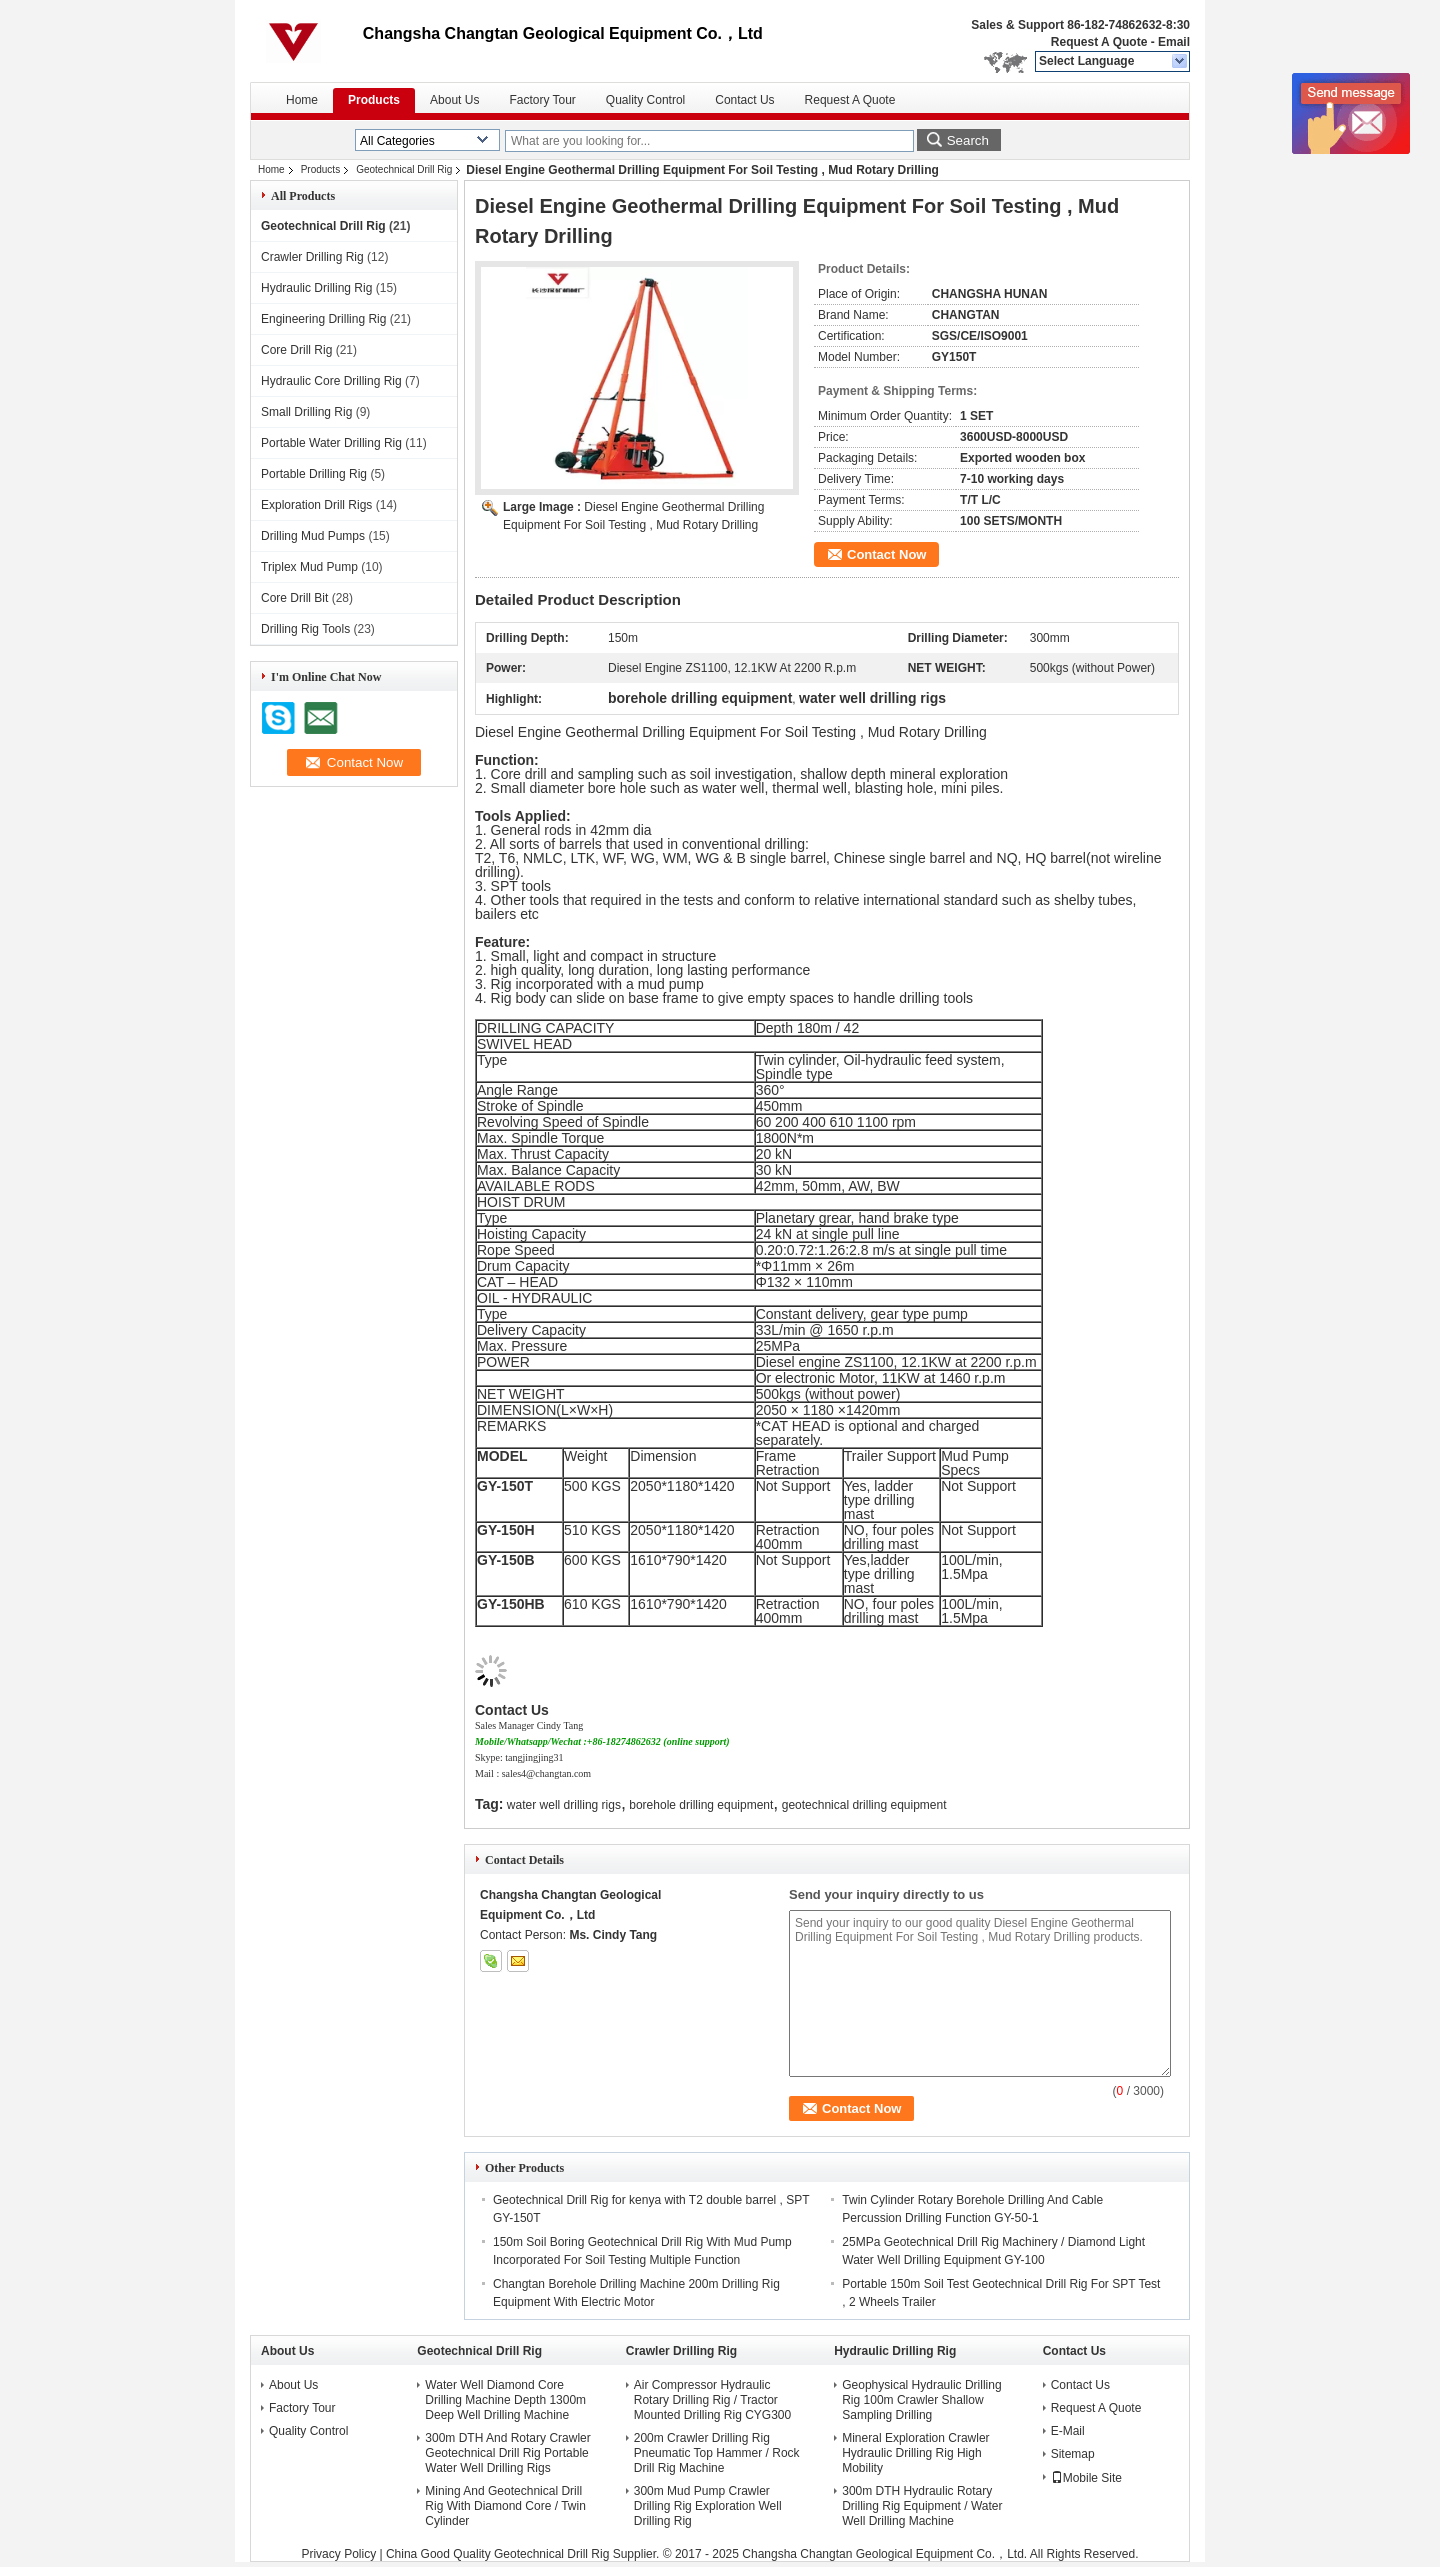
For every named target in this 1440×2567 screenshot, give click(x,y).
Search (968, 140)
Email (1174, 42)
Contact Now (886, 554)
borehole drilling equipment (701, 1805)
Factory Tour (542, 100)
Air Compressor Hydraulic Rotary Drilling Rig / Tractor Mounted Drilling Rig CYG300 (712, 2400)
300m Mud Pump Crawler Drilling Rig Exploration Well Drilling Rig (708, 2506)
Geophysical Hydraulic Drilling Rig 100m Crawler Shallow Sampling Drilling (921, 2400)
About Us (454, 100)
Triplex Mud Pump (309, 567)
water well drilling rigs (564, 1805)
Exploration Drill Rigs (316, 505)
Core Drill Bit (294, 598)
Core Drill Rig (296, 350)
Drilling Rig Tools (305, 629)
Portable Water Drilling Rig (331, 443)
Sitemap (1073, 2454)
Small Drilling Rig (306, 412)
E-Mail (1068, 2431)
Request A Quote (1099, 42)
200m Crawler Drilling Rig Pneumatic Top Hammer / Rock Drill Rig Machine (717, 2453)
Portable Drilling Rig (314, 474)
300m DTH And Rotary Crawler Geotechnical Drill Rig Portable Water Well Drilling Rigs (507, 2453)
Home (302, 100)
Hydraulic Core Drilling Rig (331, 381)
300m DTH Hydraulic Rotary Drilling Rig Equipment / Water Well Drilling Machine (922, 2506)
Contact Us (744, 100)
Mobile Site (1086, 2478)
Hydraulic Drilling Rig (316, 288)
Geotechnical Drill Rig (404, 169)
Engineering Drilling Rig (323, 319)
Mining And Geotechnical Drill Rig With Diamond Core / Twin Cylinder (505, 2506)
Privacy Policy (338, 2554)
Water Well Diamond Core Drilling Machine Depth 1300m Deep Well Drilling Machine (505, 2400)
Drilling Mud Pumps (313, 536)
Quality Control (645, 100)
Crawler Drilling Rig (312, 257)
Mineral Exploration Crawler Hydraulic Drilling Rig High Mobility (915, 2453)
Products (374, 100)
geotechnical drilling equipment (864, 1805)
